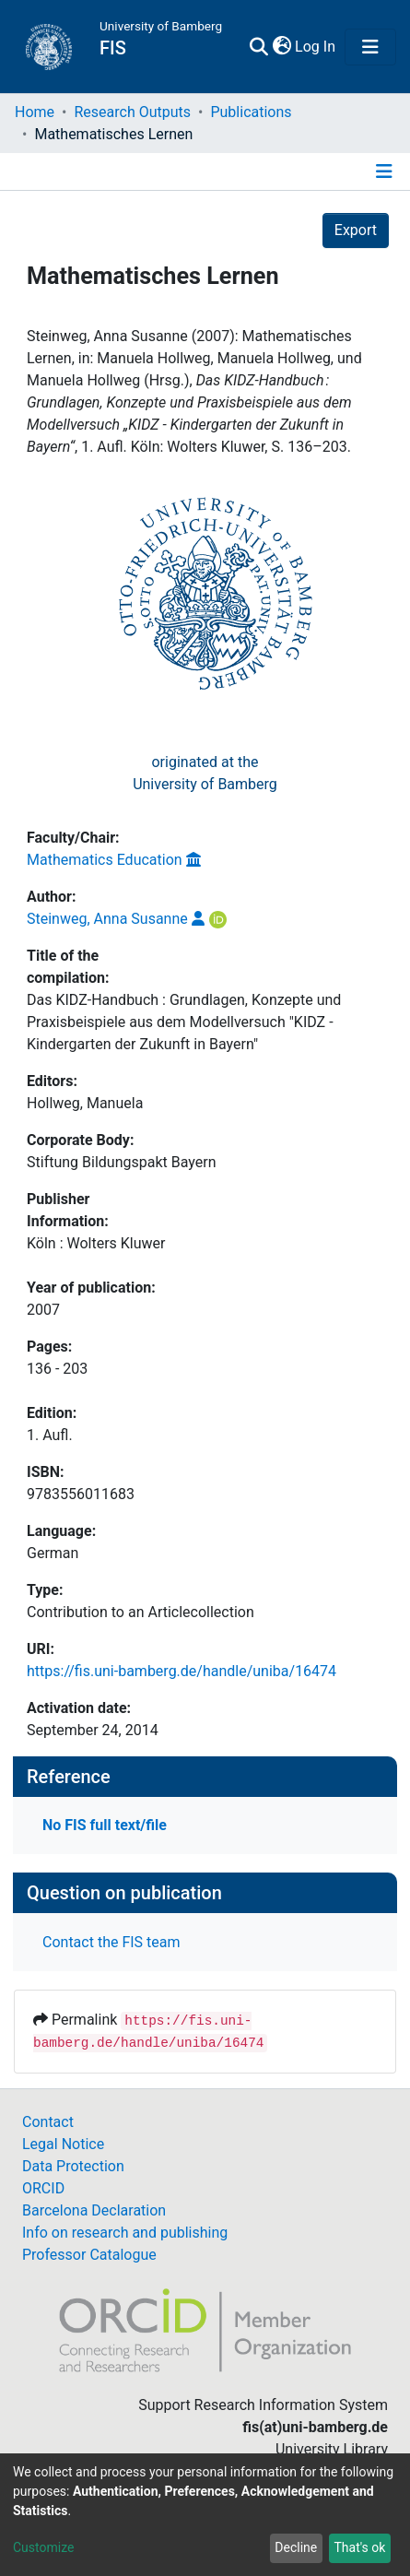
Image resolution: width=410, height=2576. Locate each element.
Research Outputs (132, 112)
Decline (296, 2547)
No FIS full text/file (104, 1825)
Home (34, 112)
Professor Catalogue (89, 2254)
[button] (281, 47)
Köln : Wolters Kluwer (96, 1243)
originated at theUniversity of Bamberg (205, 773)
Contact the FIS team (111, 1942)
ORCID (43, 2188)
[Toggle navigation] (370, 47)
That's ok (359, 2547)
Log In (316, 46)
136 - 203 (57, 1368)
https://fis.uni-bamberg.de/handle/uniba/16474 (181, 1671)
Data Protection (73, 2166)
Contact (48, 2122)
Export (355, 230)
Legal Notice (63, 2144)
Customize (43, 2547)
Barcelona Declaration (94, 2210)
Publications (250, 112)
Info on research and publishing (125, 2232)
